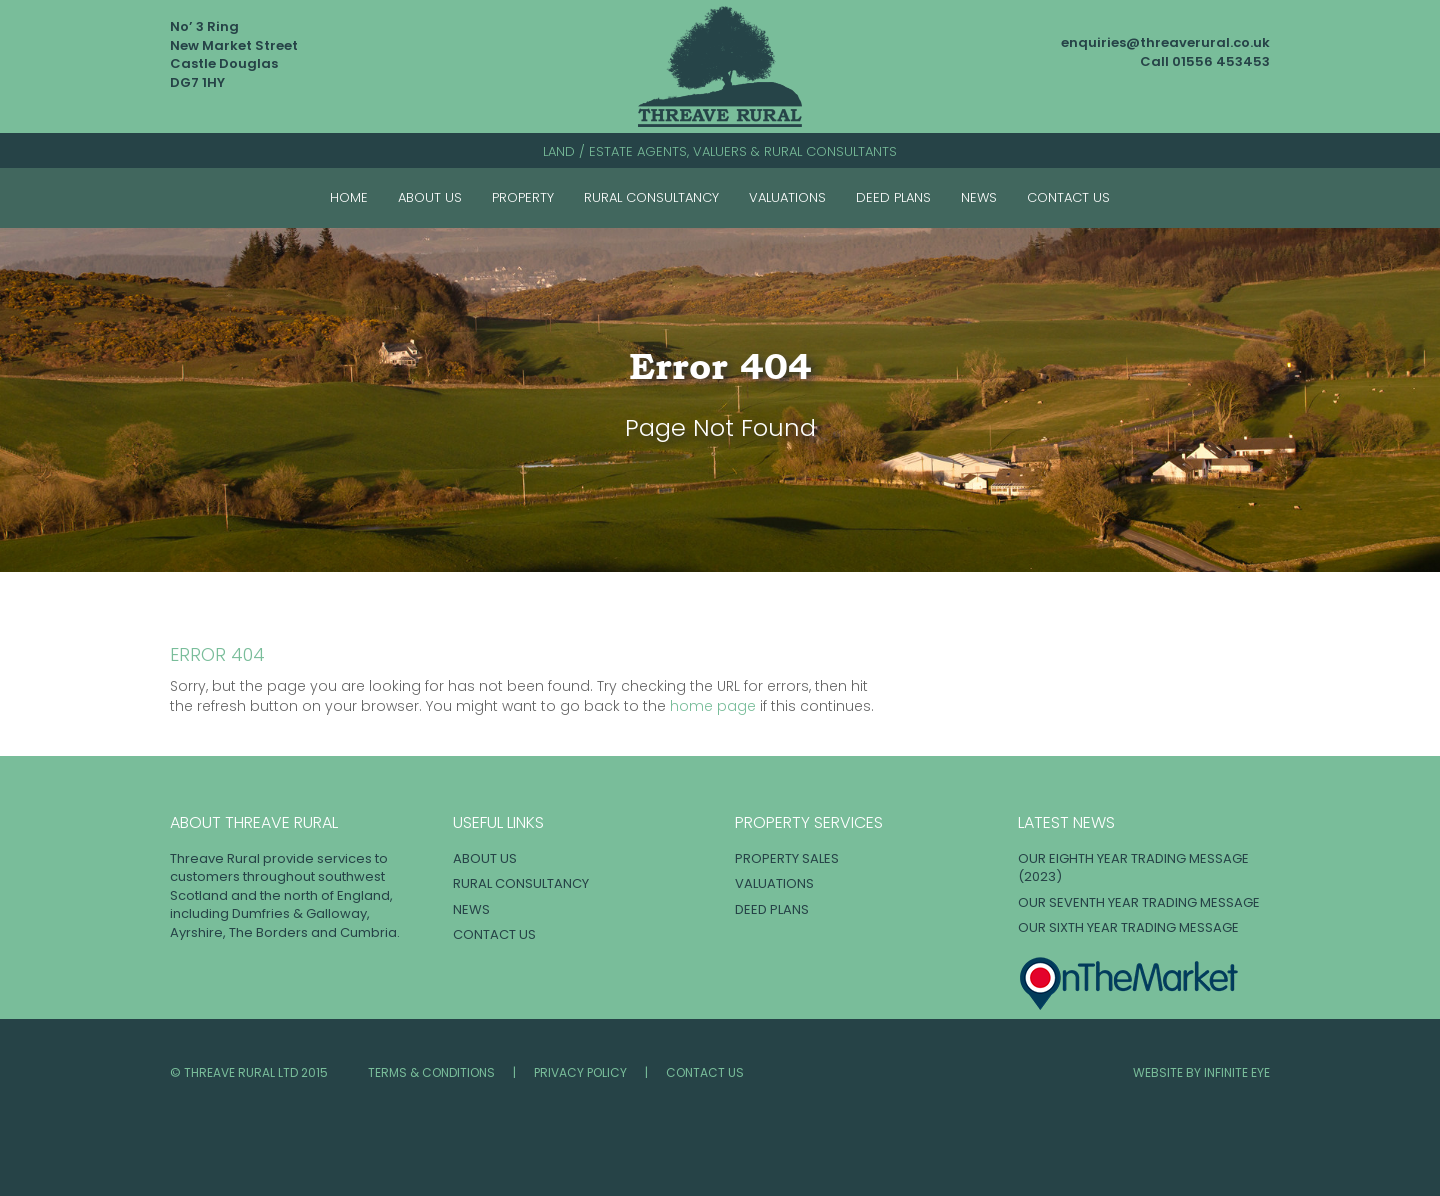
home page (713, 706)
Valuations (787, 197)
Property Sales (787, 858)
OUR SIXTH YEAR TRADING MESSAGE (1128, 927)
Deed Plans (893, 197)
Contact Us (1068, 197)
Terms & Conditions (431, 1072)
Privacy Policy (580, 1072)
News (979, 197)
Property (523, 197)
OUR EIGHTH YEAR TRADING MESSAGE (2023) (1133, 868)
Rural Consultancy (651, 197)
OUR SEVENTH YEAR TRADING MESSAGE (1139, 902)
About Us (430, 197)
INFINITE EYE (1237, 1072)
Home (349, 197)
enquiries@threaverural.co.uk (1165, 42)
